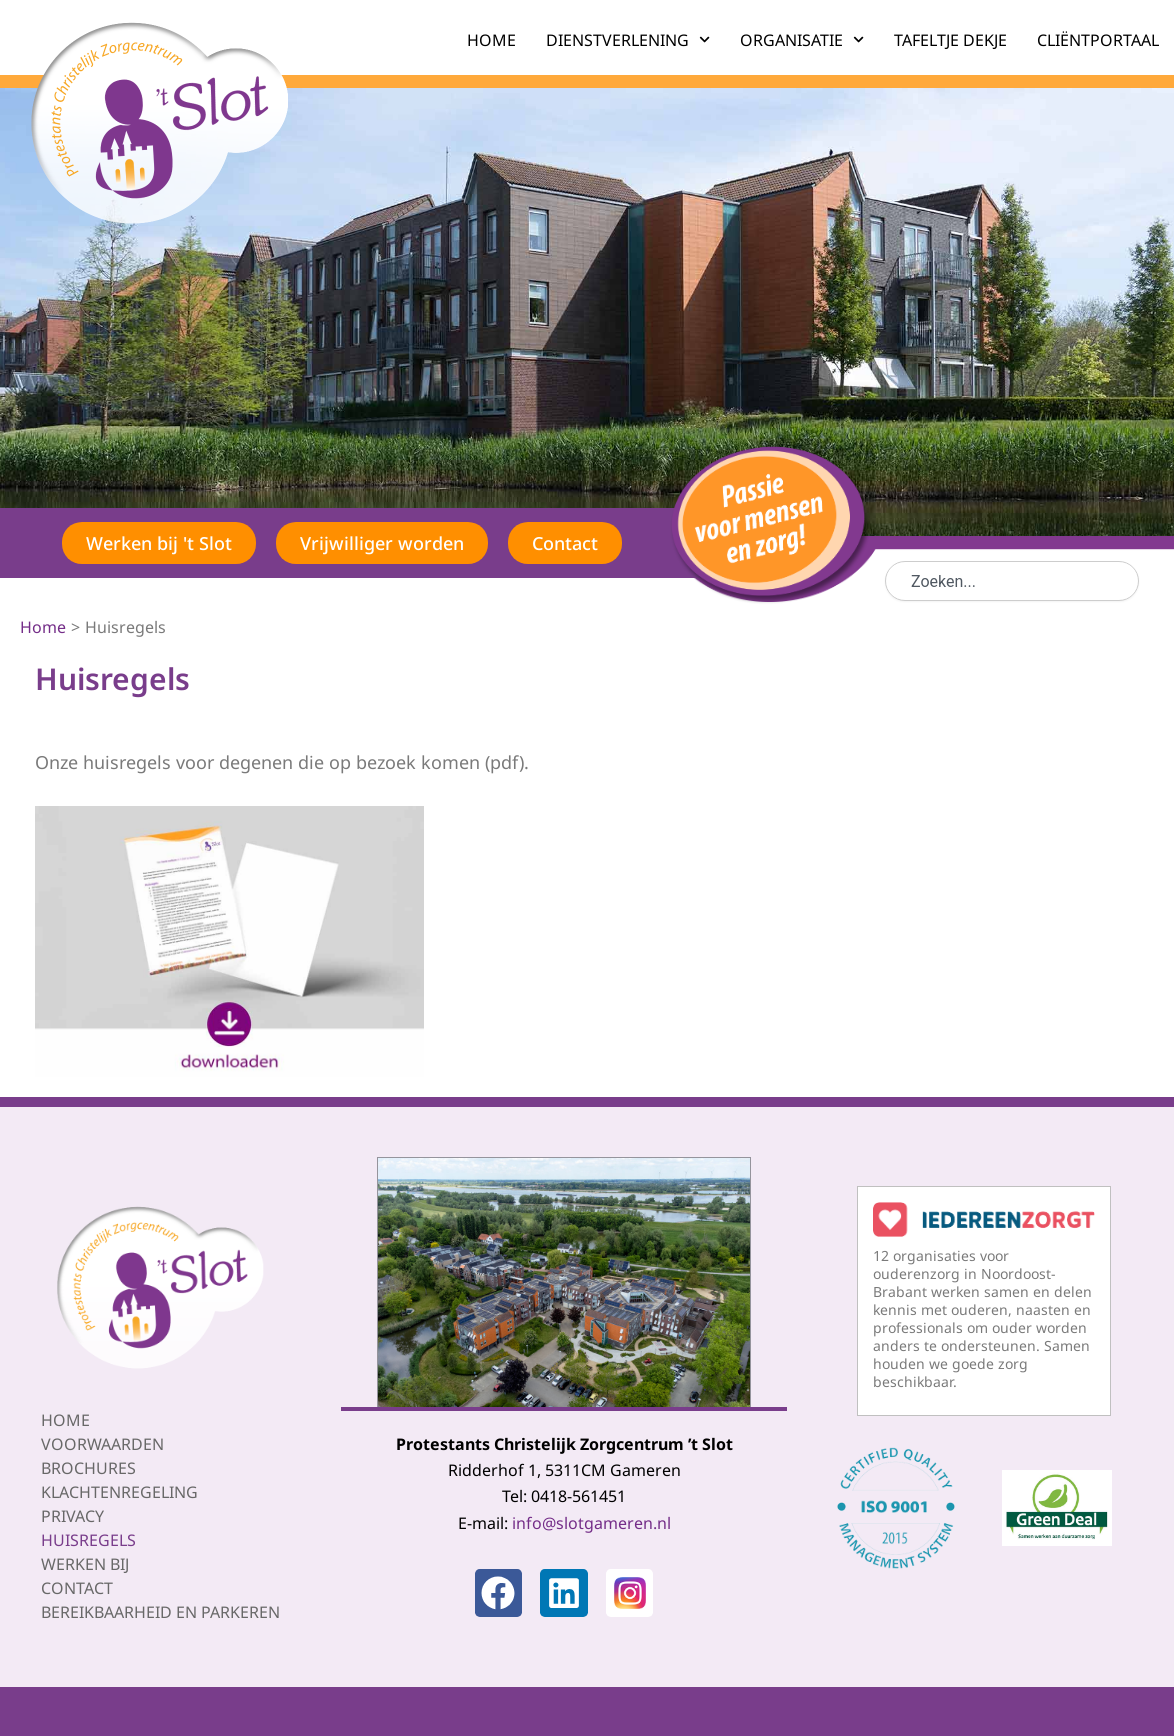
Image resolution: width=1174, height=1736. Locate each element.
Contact (77, 1587)
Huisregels (88, 1539)
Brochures (88, 1467)
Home (65, 1419)
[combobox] (1012, 581)
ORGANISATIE (802, 39)
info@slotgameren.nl (591, 1522)
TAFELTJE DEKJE (950, 40)
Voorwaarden (102, 1443)
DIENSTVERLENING (628, 39)
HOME (491, 40)
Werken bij (85, 1563)
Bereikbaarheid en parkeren (160, 1611)
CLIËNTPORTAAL (1098, 40)
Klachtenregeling (119, 1491)
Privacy (72, 1515)
